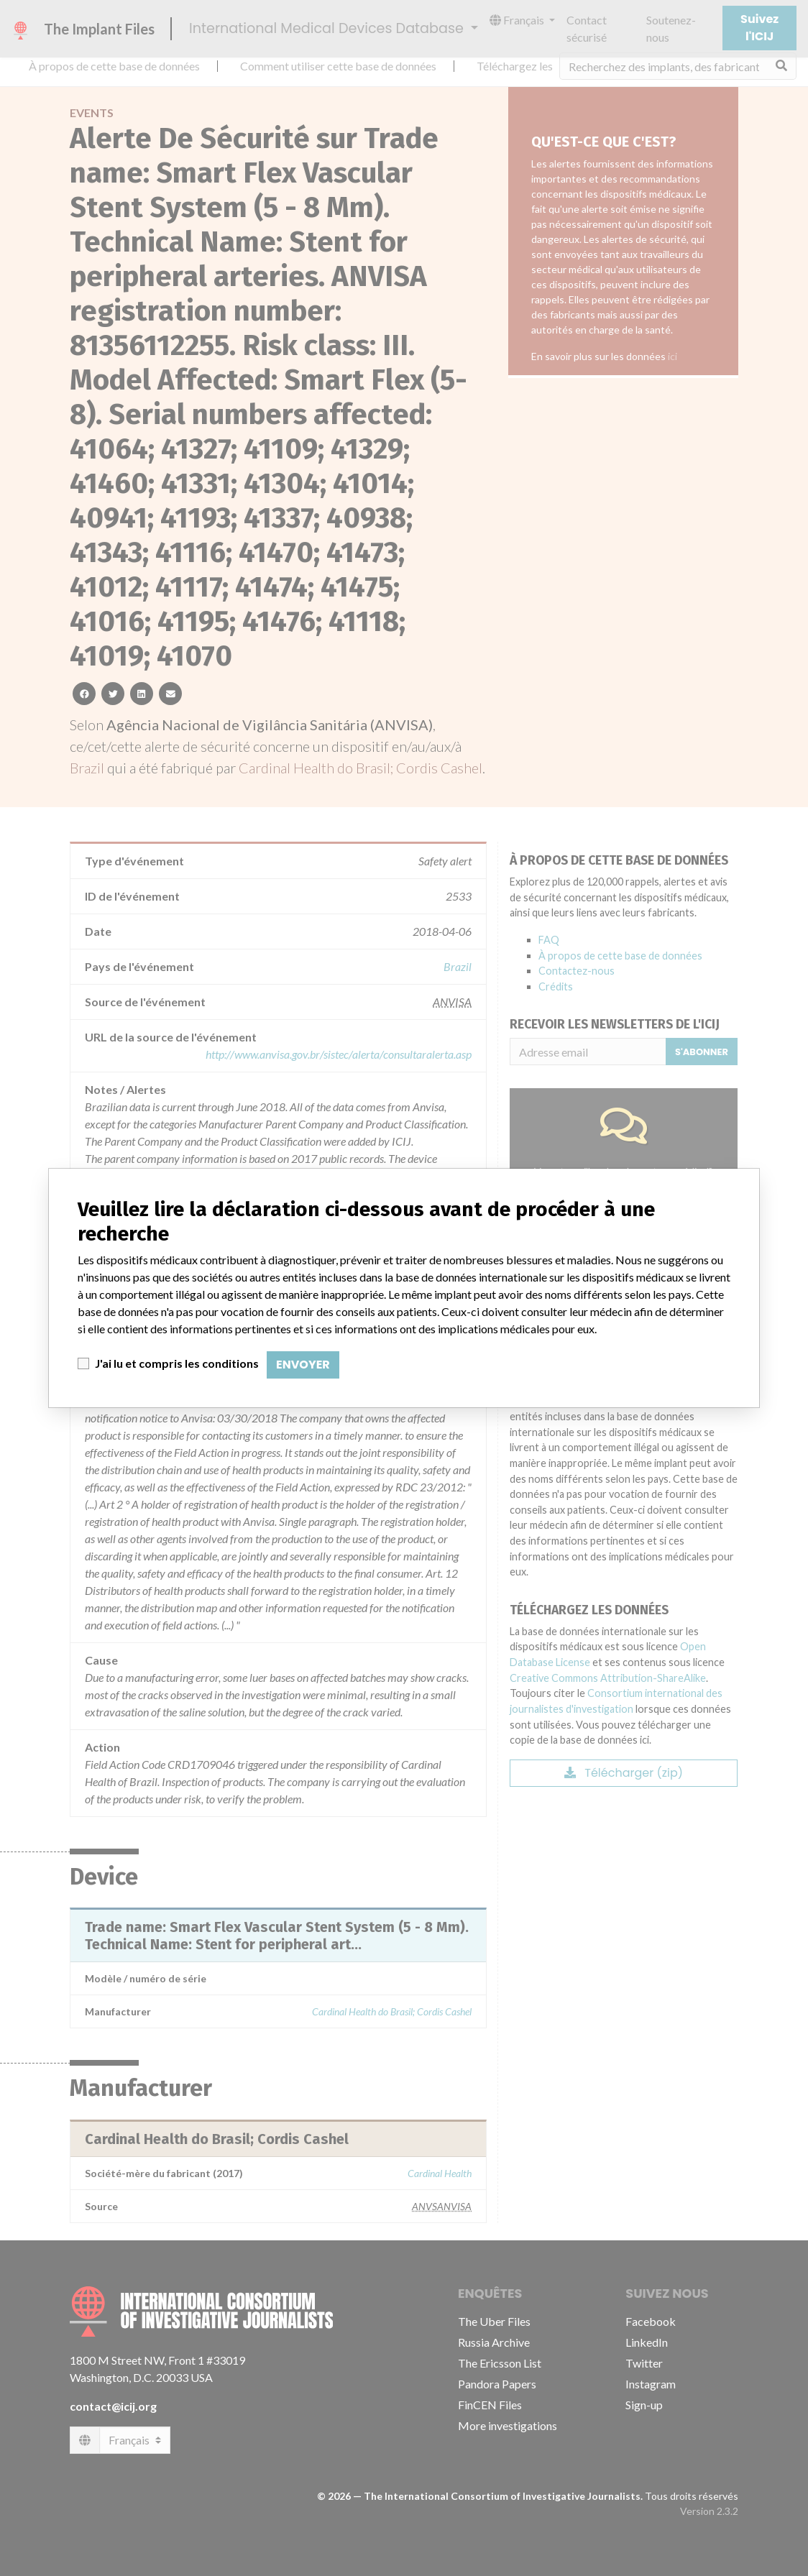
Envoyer (303, 1364)
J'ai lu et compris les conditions (177, 1363)
